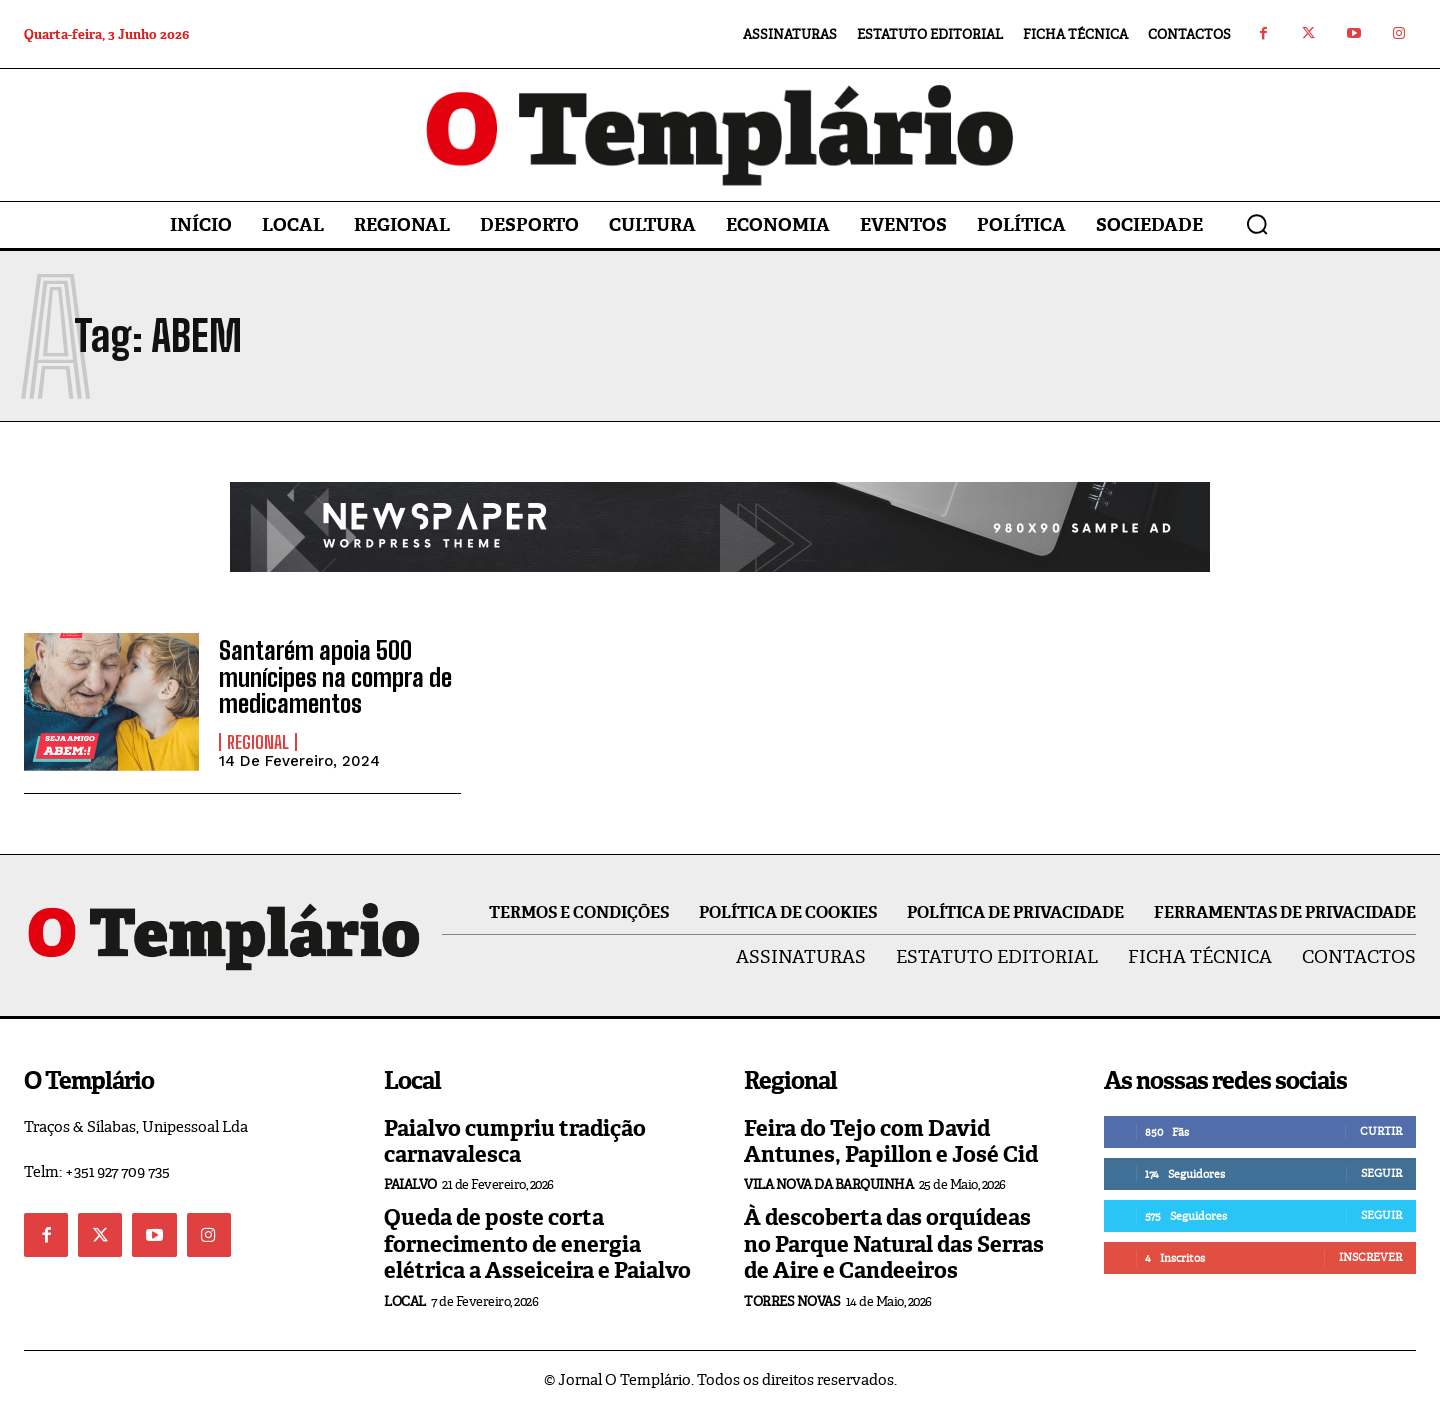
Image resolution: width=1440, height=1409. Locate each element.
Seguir (1381, 1173)
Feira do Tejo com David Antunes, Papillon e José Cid (891, 1141)
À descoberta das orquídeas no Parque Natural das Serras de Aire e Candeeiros (894, 1244)
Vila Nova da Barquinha (828, 1184)
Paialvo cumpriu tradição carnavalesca (515, 1141)
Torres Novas (792, 1301)
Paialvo (410, 1184)
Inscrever (1370, 1257)
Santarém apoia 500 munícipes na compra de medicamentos (335, 677)
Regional (258, 742)
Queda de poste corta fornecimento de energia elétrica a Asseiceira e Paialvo (537, 1244)
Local (405, 1301)
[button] (1257, 224)
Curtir (1381, 1131)
